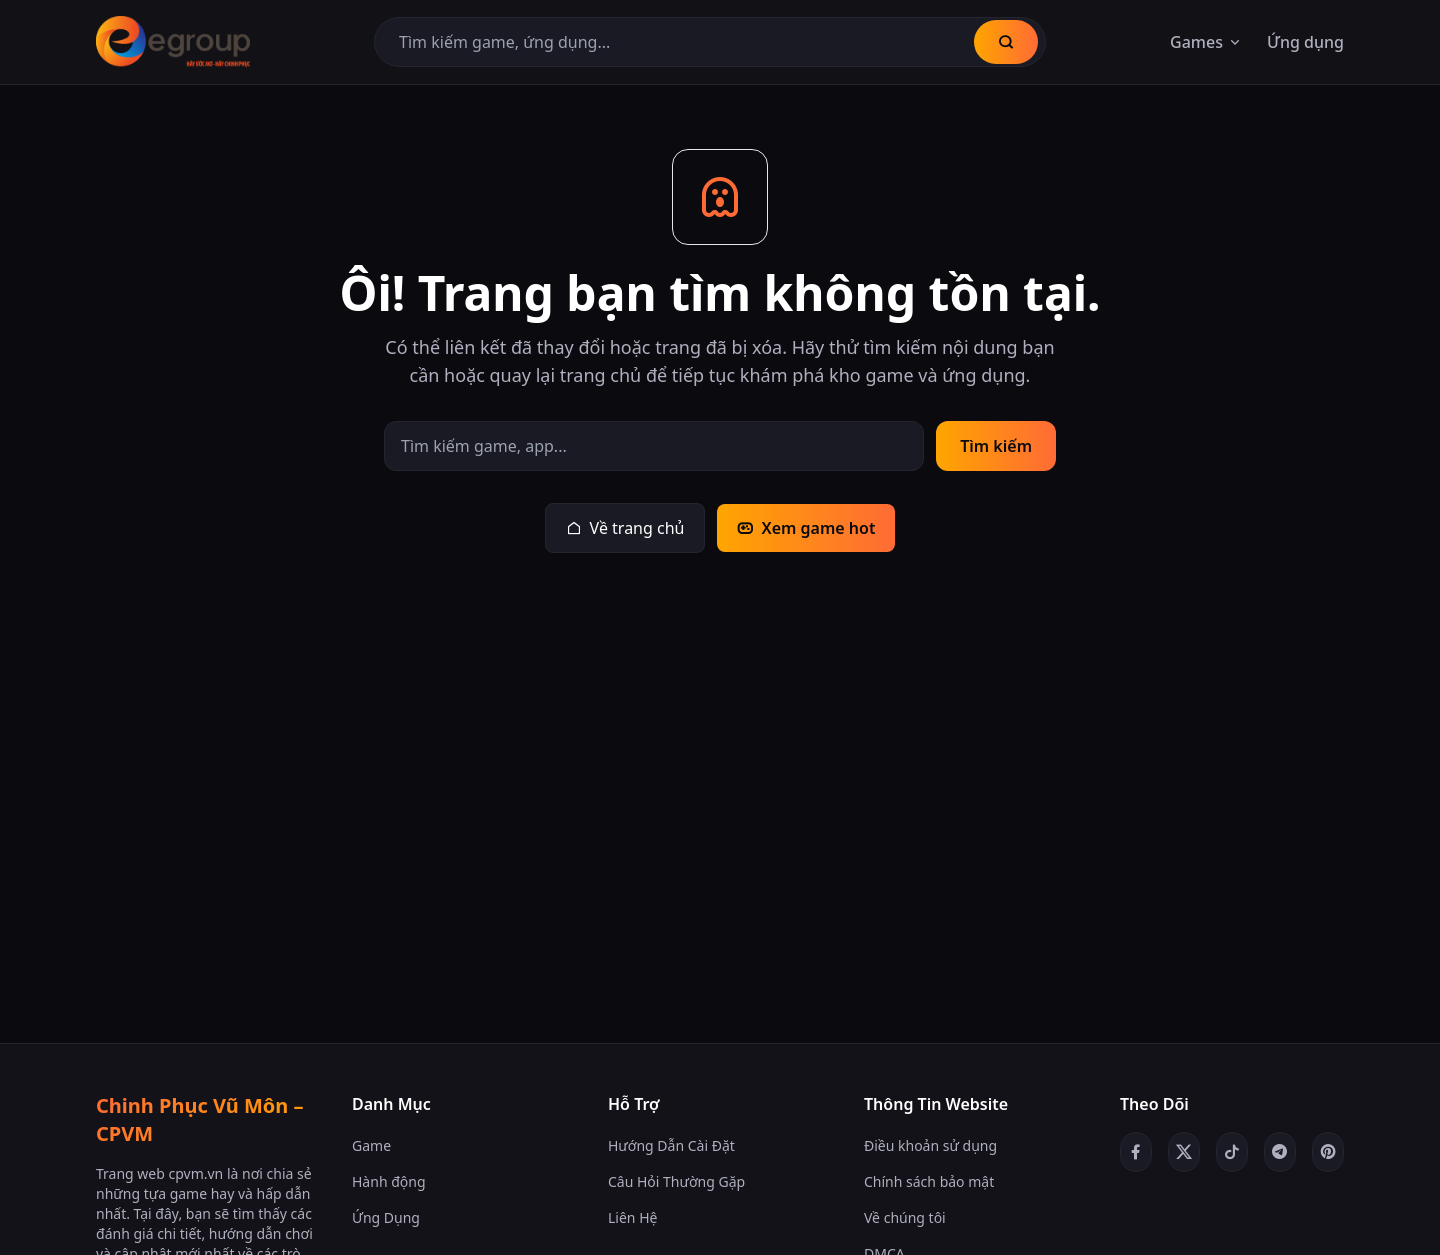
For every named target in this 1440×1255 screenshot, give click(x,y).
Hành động (389, 1181)
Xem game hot (806, 528)
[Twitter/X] (1184, 1152)
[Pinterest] (1328, 1152)
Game (371, 1145)
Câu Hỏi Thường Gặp (676, 1181)
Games (1206, 42)
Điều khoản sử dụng (930, 1145)
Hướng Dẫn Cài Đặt (671, 1145)
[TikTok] (1232, 1152)
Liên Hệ (632, 1217)
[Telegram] (1280, 1152)
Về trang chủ (625, 528)
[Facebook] (1136, 1152)
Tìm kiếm (996, 446)
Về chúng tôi (905, 1217)
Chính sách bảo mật (929, 1181)
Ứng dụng (1305, 42)
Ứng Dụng (386, 1217)
